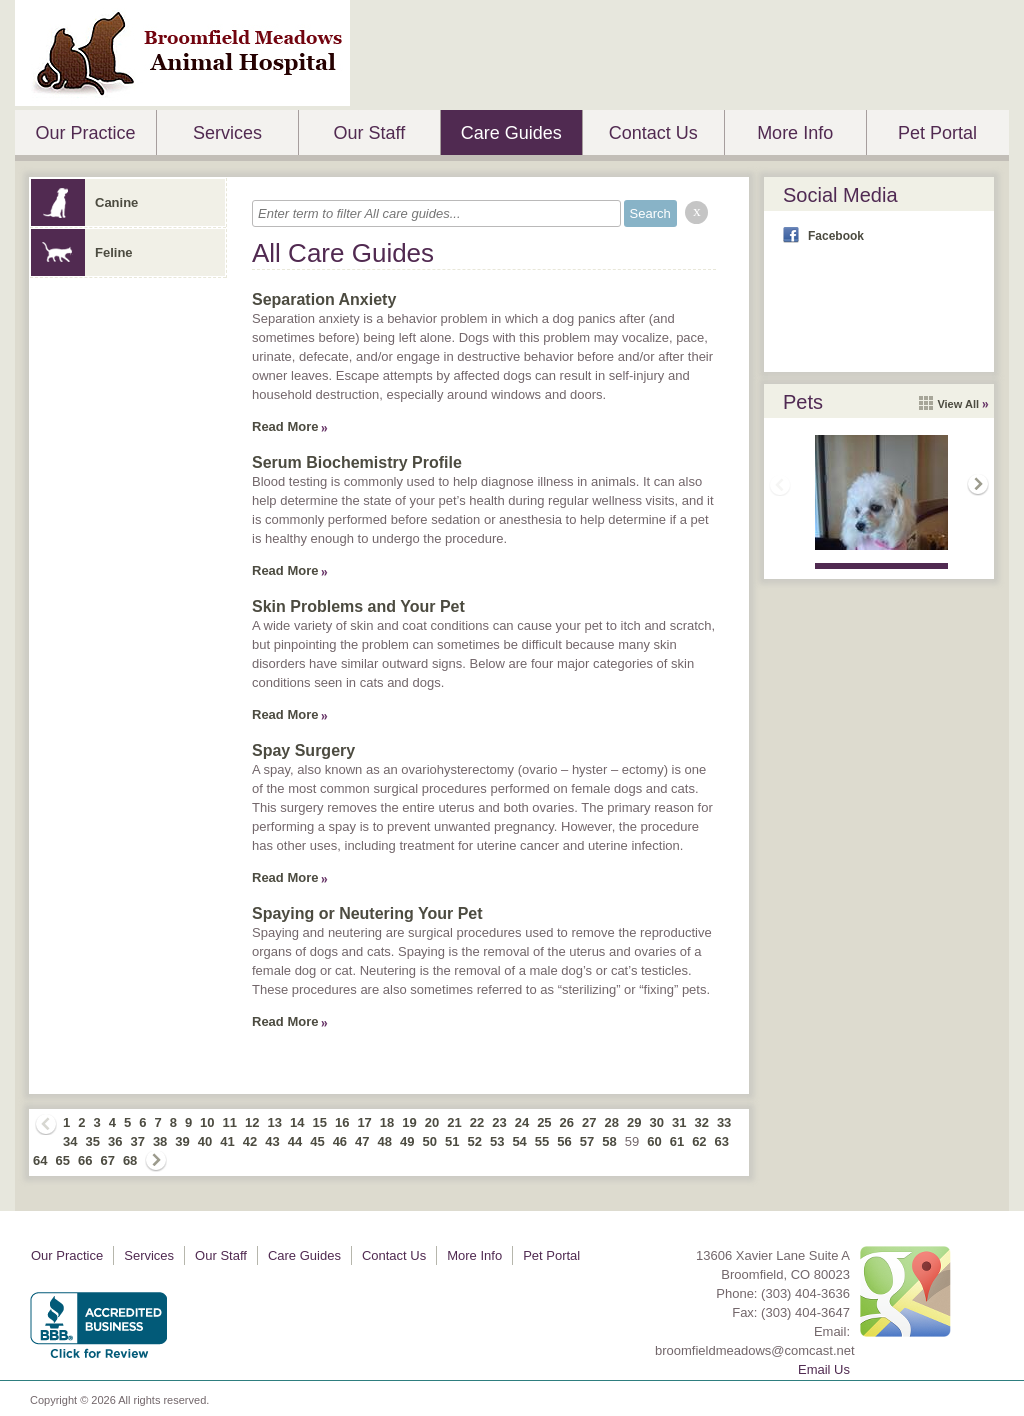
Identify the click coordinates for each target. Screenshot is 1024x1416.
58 (609, 1141)
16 (342, 1122)
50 (430, 1141)
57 (587, 1141)
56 (564, 1141)
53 (497, 1141)
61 (677, 1141)
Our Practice (85, 133)
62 (699, 1141)
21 (454, 1122)
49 (407, 1141)
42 (250, 1141)
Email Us (824, 1369)
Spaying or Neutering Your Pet (367, 913)
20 (432, 1122)
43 (272, 1141)
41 (227, 1141)
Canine (84, 202)
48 (385, 1141)
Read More (285, 426)
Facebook (836, 236)
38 (160, 1141)
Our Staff (369, 133)
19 (409, 1122)
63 (722, 1141)
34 (70, 1141)
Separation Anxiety (324, 299)
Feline (82, 252)
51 (452, 1141)
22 (477, 1122)
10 (207, 1122)
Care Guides (511, 133)
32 (701, 1122)
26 (567, 1122)
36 (115, 1141)
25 (544, 1122)
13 (275, 1122)
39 (182, 1141)
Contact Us (653, 133)
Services (227, 133)
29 (634, 1122)
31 (679, 1122)
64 (40, 1160)
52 (474, 1141)
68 (130, 1160)
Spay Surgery (303, 750)
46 (340, 1141)
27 (589, 1122)
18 (387, 1122)
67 (107, 1160)
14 (297, 1122)
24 (522, 1122)
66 (85, 1160)
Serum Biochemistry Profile (357, 462)
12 (252, 1122)
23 (499, 1122)
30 (656, 1122)
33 (724, 1122)
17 (364, 1122)
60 (654, 1141)
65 (62, 1160)
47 (362, 1141)
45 (317, 1141)
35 (92, 1141)
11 (230, 1122)
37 (137, 1141)
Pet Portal (937, 133)
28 (612, 1122)
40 (205, 1141)
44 (295, 1141)
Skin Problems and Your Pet (358, 606)
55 (542, 1141)
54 (519, 1141)
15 (319, 1122)
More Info (795, 133)
